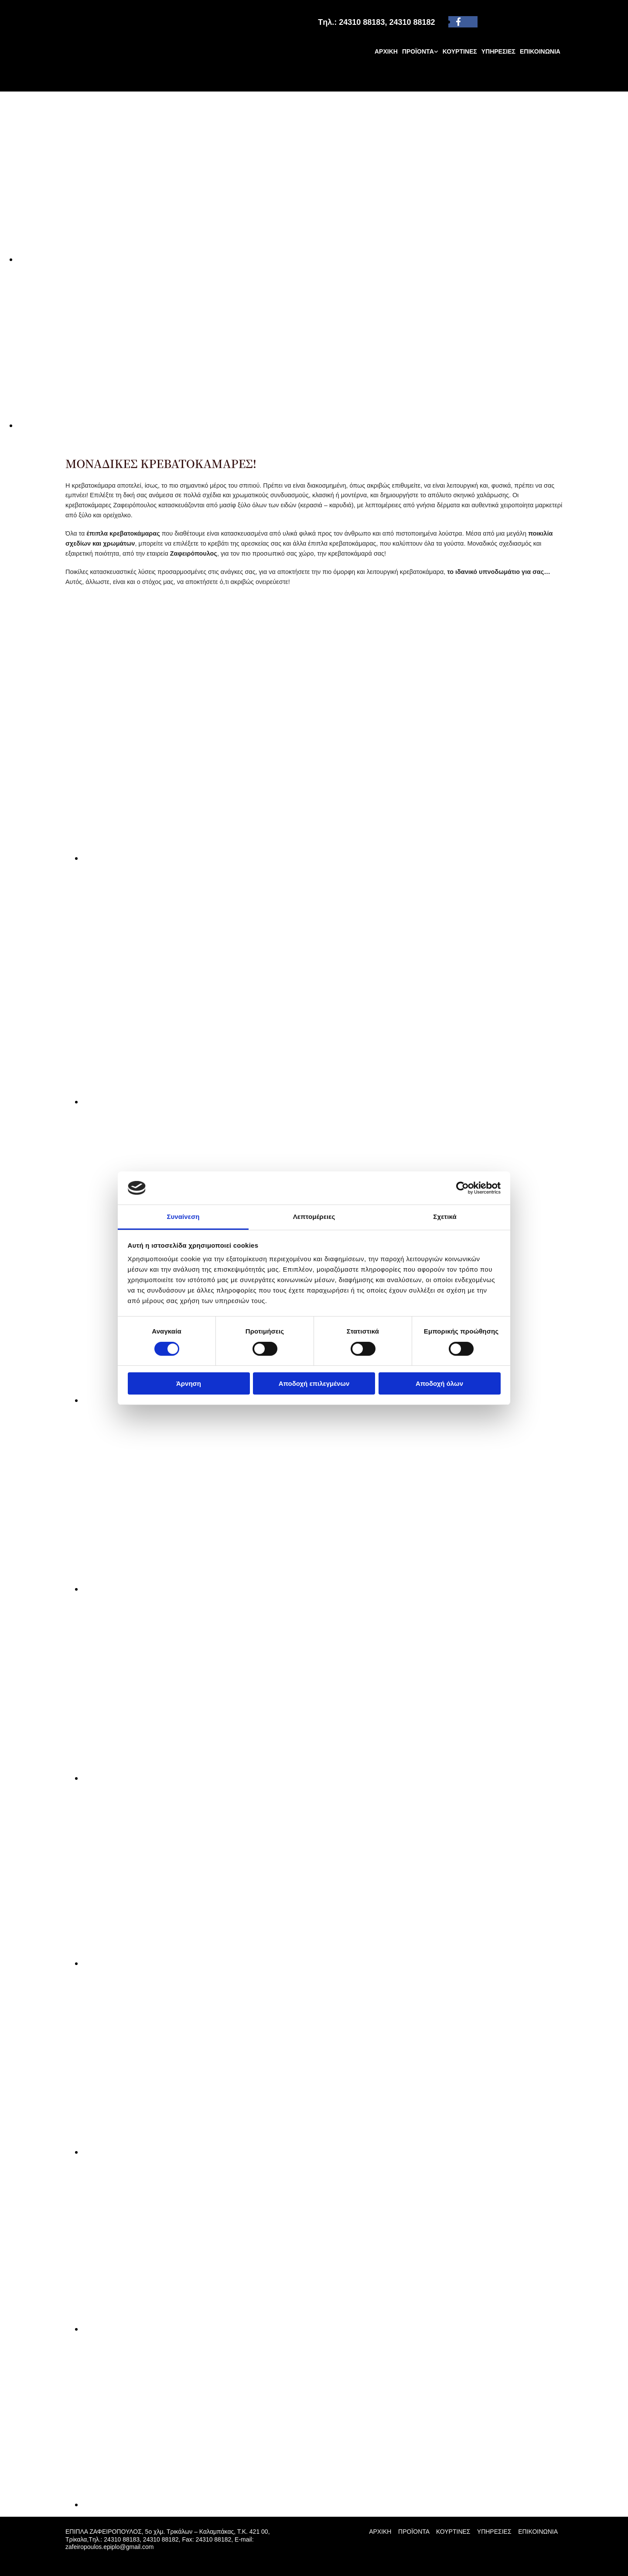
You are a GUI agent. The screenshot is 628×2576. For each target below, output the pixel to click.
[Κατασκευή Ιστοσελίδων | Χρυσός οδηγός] (72, 2562)
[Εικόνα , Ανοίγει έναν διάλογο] (279, 259)
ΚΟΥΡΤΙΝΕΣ (460, 51)
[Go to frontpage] (113, 82)
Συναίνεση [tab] (183, 1216)
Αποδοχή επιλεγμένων (314, 1383)
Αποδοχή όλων (439, 1383)
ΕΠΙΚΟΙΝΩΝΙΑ (540, 51)
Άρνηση (188, 1383)
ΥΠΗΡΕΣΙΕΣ (498, 51)
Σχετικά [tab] (444, 1216)
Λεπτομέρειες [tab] (314, 1216)
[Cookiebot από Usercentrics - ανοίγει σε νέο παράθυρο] (462, 1188)
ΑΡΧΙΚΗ (386, 51)
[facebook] (458, 21)
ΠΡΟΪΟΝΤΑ (418, 51)
